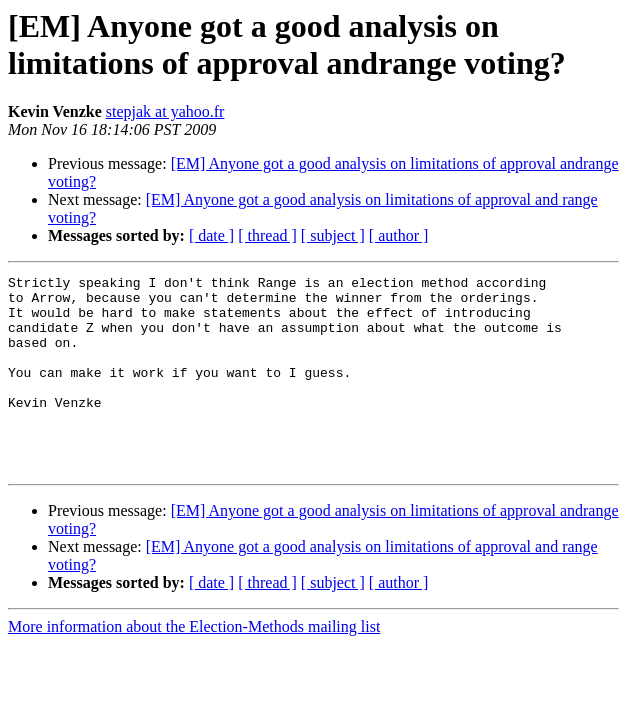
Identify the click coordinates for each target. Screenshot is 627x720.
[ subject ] (333, 235)
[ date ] (211, 235)
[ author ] (399, 235)
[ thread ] (267, 235)
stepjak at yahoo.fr (165, 111)
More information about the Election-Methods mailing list (194, 665)
